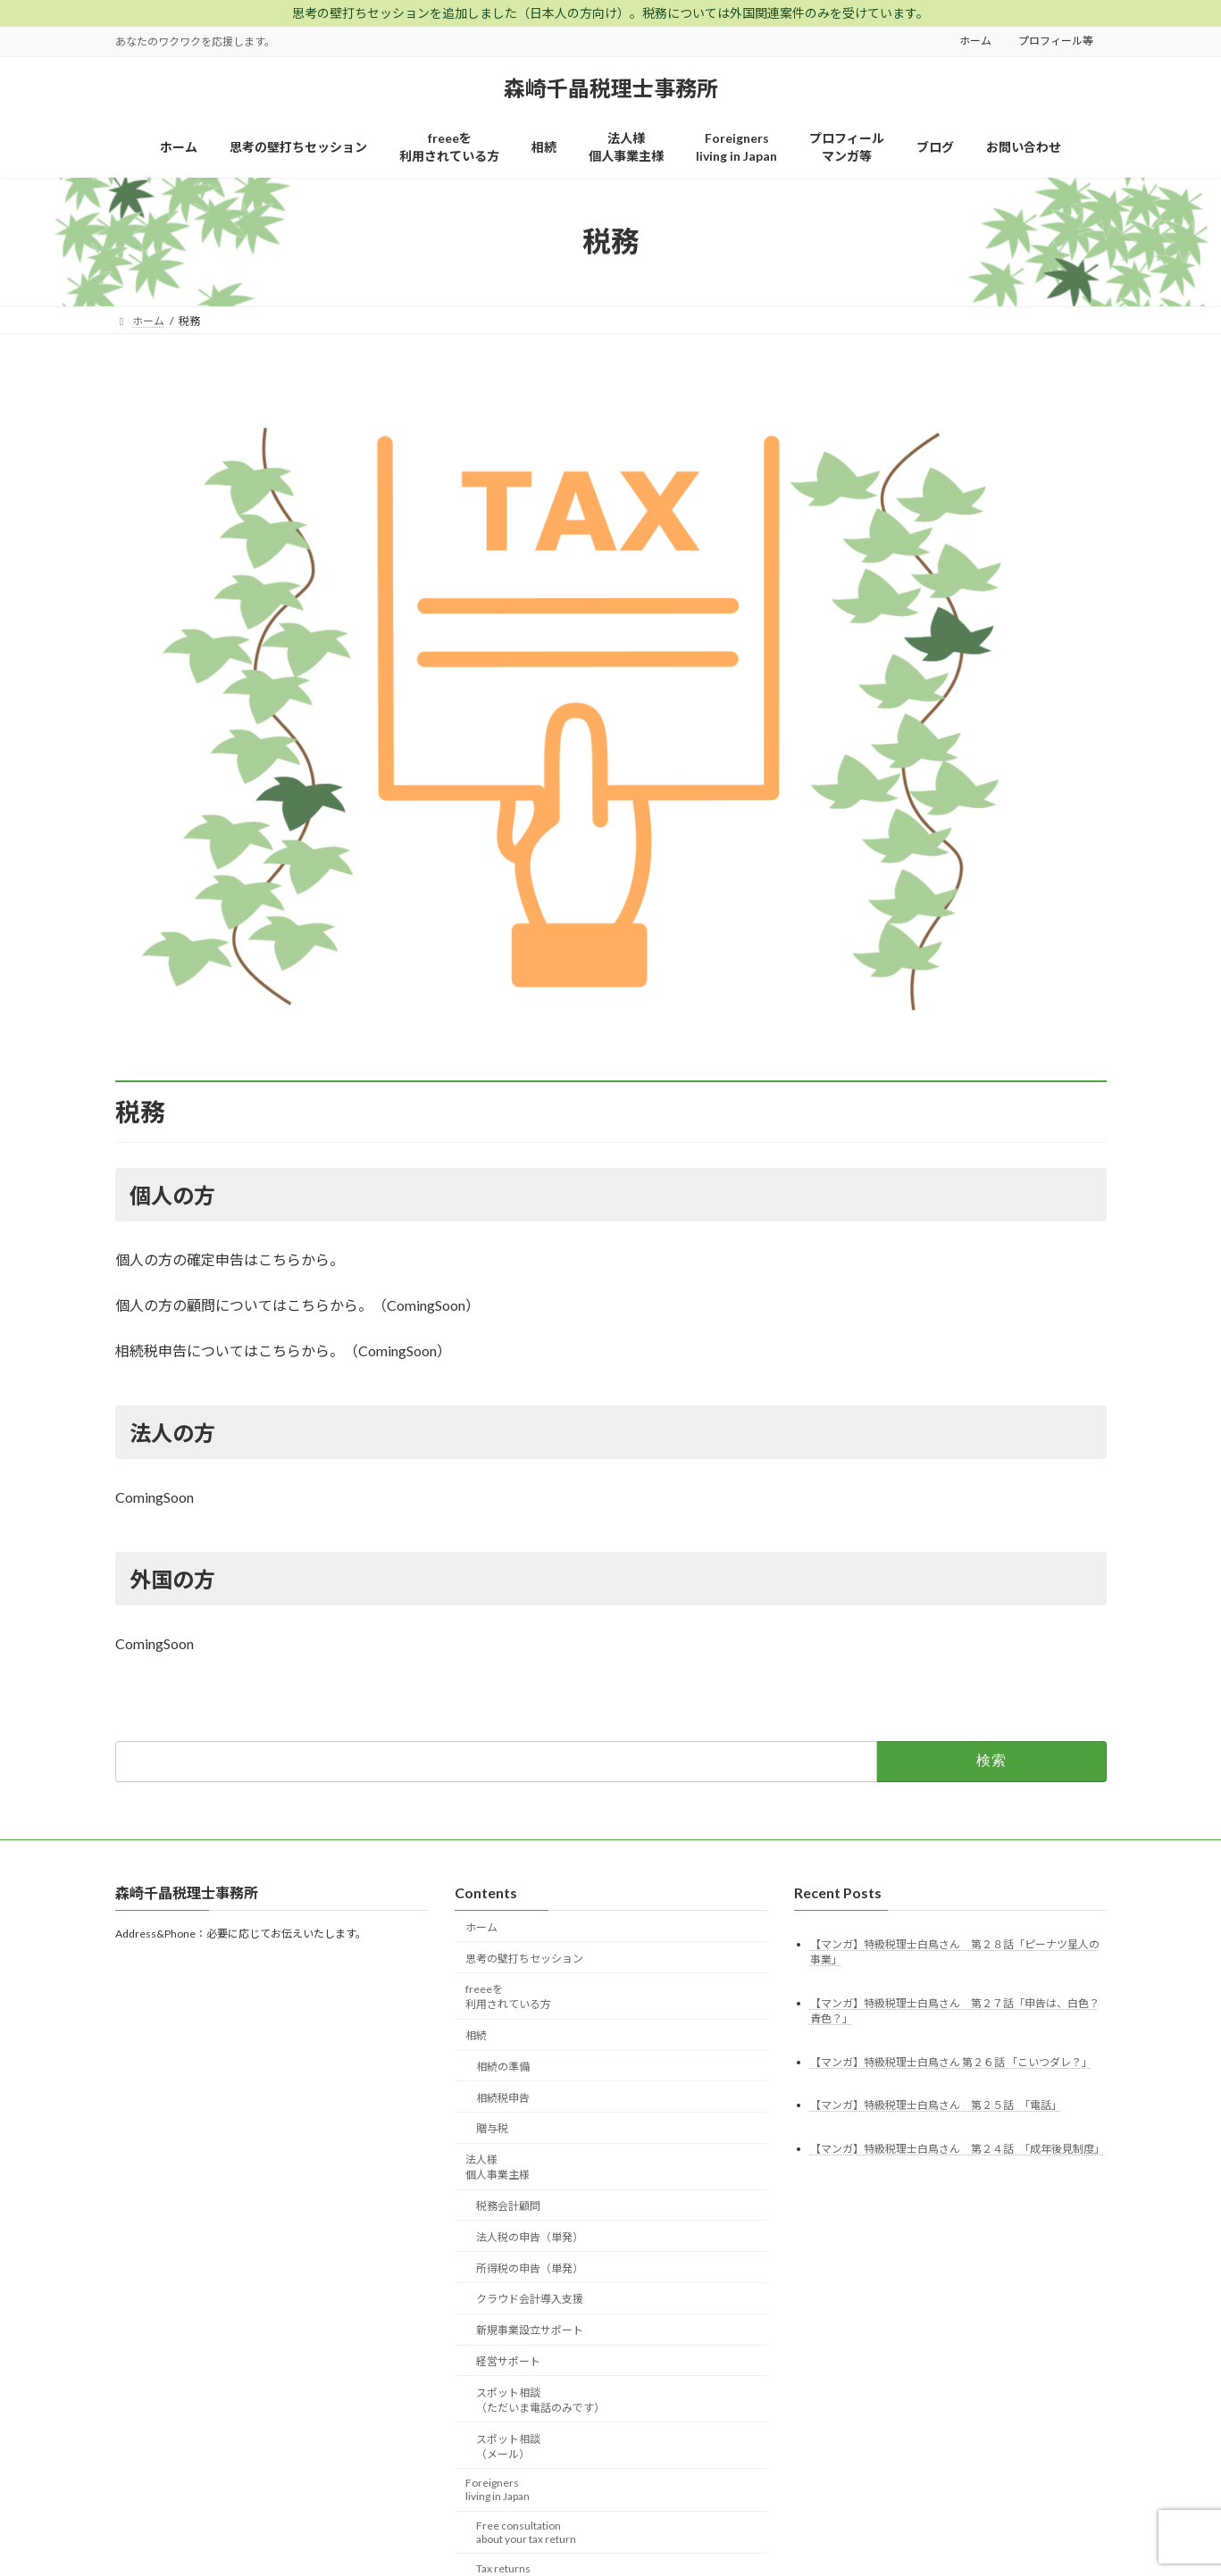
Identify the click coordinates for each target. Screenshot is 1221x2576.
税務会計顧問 (508, 2206)
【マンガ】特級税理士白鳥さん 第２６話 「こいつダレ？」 (951, 2061)
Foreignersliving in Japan (497, 2489)
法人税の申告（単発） (529, 2236)
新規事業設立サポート (529, 2330)
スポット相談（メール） (508, 2445)
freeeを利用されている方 (508, 1996)
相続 (476, 2035)
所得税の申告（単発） (529, 2267)
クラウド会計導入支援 (529, 2298)
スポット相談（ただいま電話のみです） (540, 2399)
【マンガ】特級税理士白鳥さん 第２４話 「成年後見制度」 (957, 2148)
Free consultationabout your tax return (526, 2532)
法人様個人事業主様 (497, 2167)
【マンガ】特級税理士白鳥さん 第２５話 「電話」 (936, 2105)
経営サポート (508, 2361)
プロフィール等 (1055, 40)
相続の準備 (503, 2066)
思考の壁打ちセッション (524, 1957)
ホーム (975, 40)
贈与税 (492, 2128)
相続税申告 (503, 2097)
